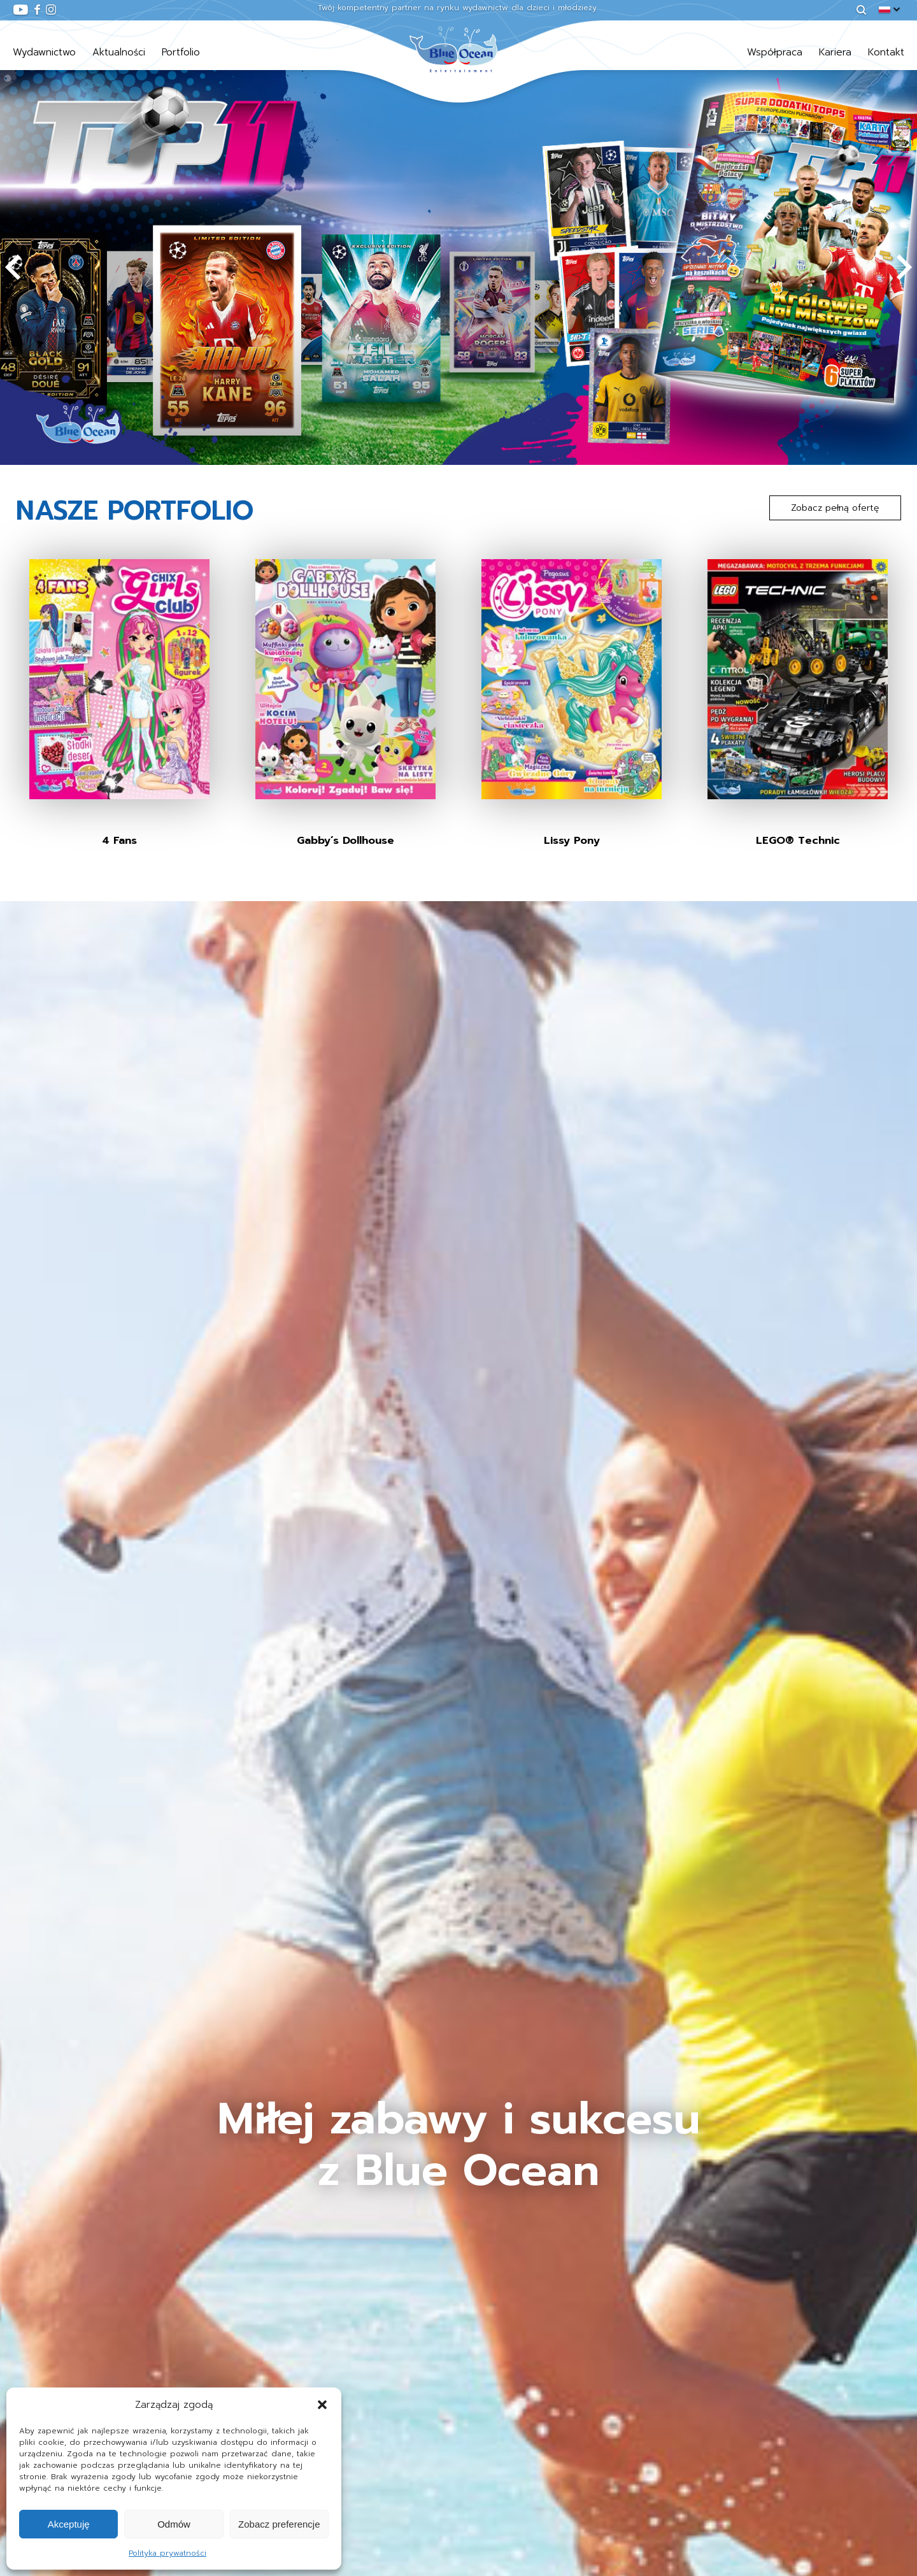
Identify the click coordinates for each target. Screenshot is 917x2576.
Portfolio (181, 52)
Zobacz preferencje (279, 2524)
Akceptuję (69, 2524)
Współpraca (774, 52)
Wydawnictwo (44, 52)
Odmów (173, 2524)
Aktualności (118, 52)
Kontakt (886, 52)
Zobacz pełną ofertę (835, 508)
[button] (322, 2404)
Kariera (835, 52)
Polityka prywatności (167, 2553)
